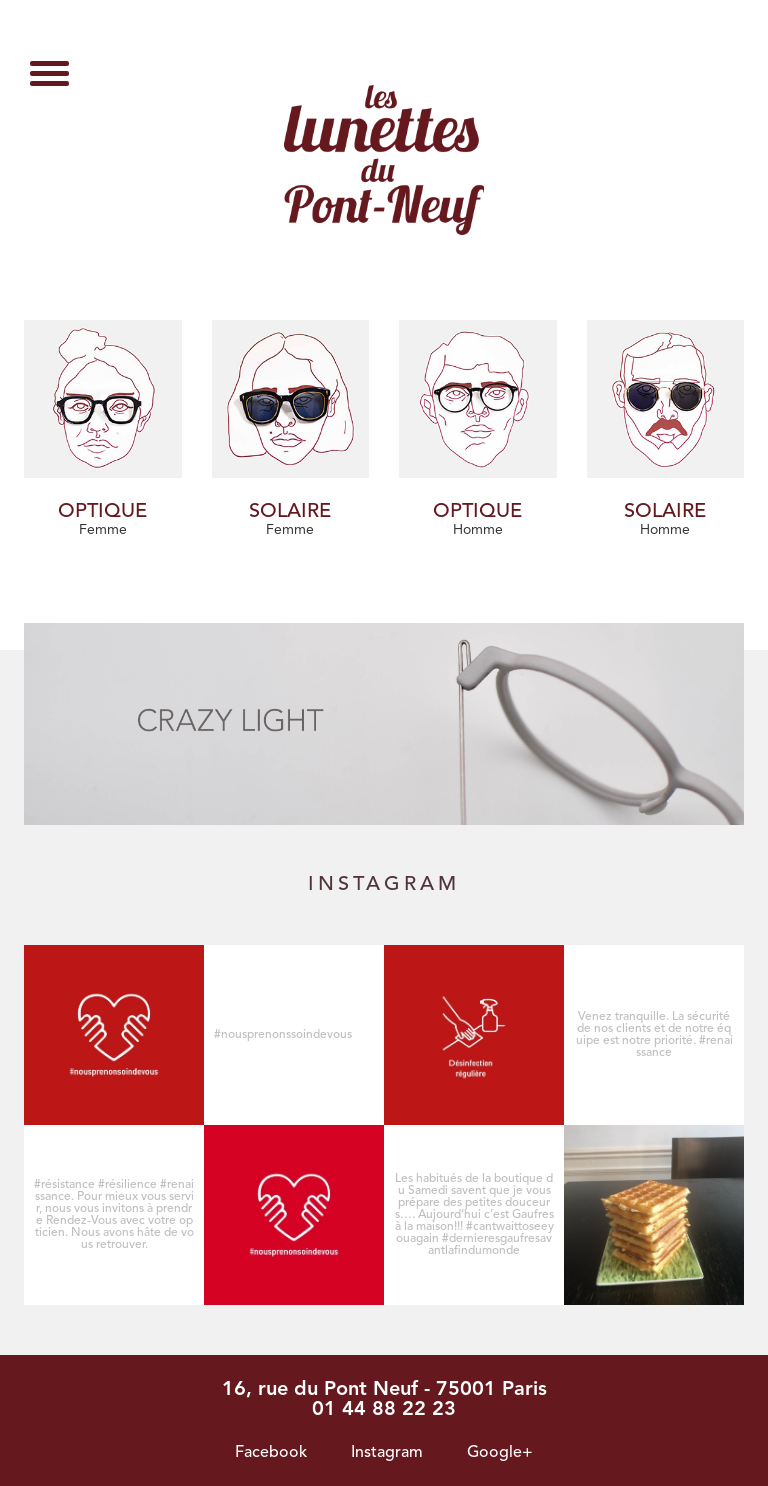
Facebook (271, 1453)
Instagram (387, 1453)
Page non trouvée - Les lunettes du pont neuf (384, 160)
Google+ (500, 1453)
